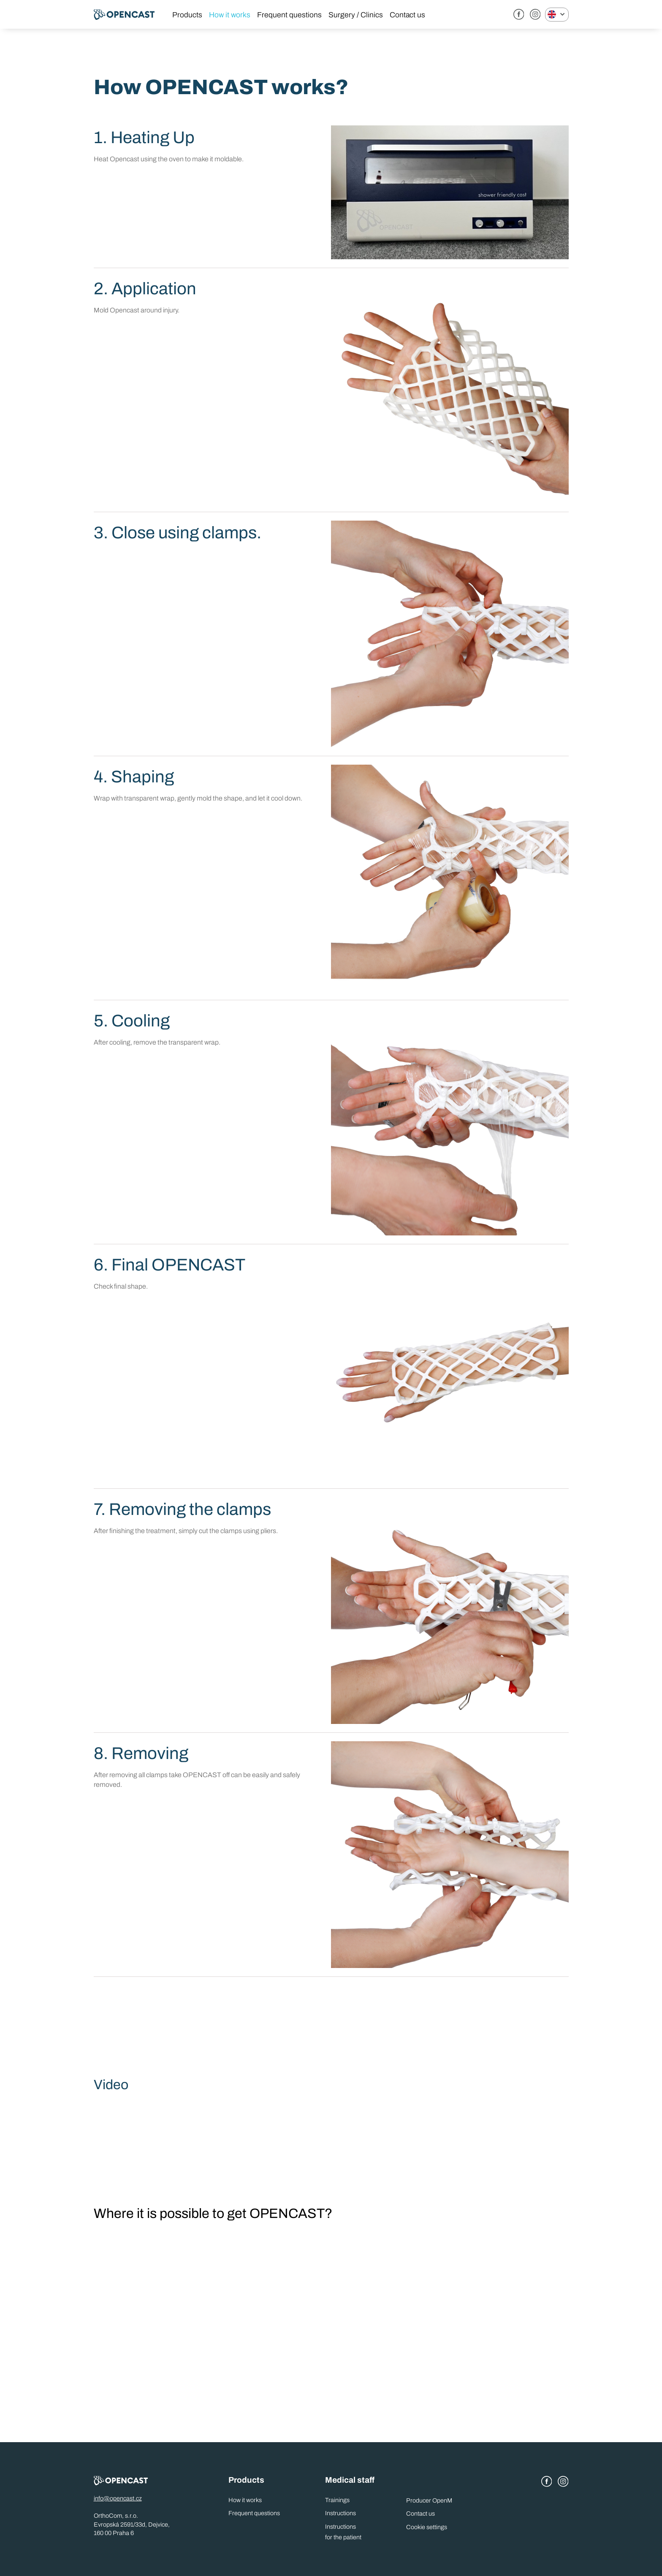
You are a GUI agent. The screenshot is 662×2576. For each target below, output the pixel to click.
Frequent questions (289, 15)
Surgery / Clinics (355, 15)
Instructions (340, 2513)
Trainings (337, 2500)
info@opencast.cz (118, 2498)
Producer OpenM (429, 2500)
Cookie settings (426, 2527)
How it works (229, 15)
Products (187, 15)
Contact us (407, 15)
